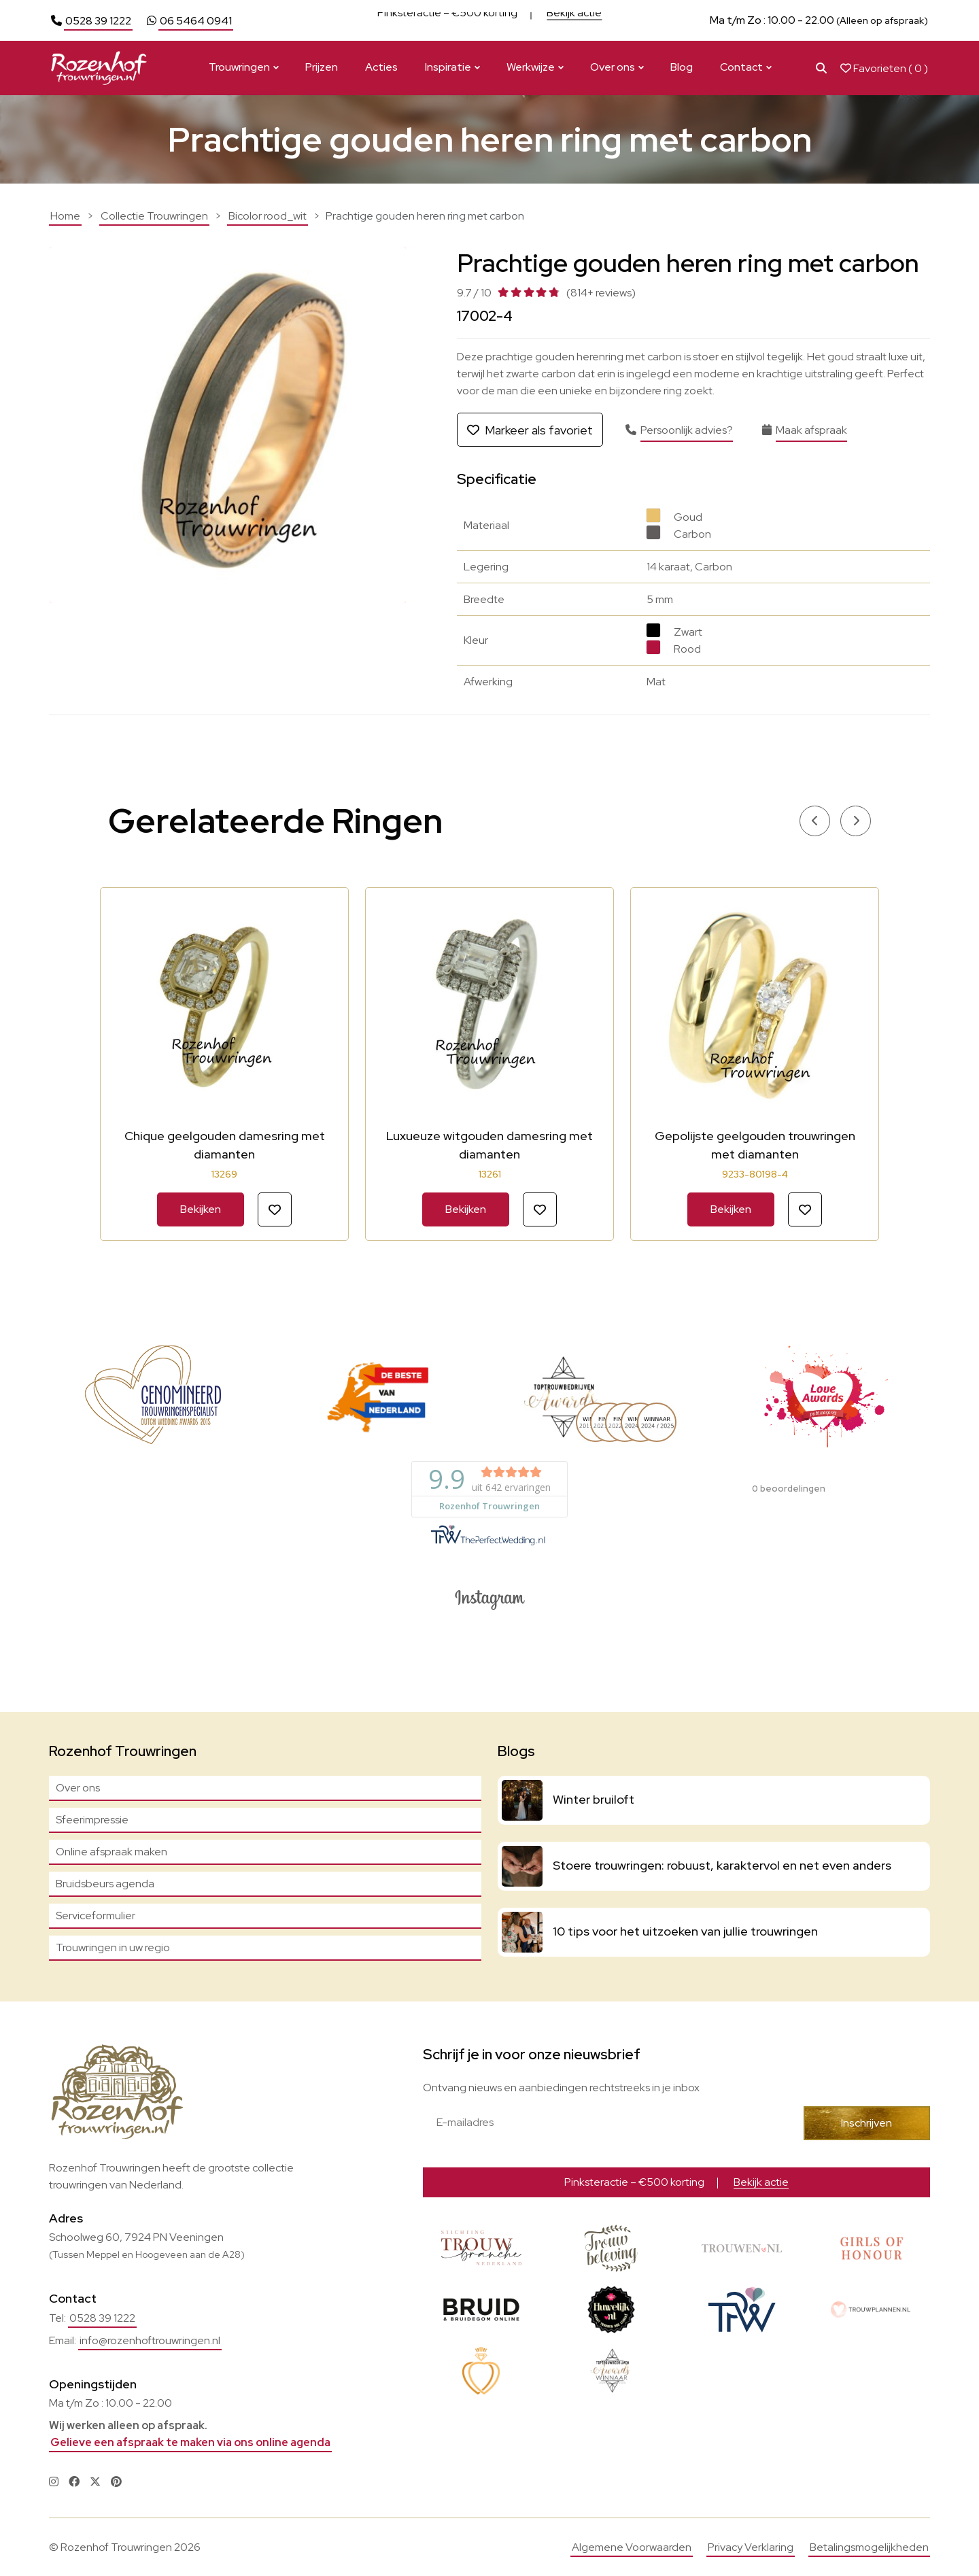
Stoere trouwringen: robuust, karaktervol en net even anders (722, 1865)
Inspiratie (448, 67)
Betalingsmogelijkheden (869, 2547)
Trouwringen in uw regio (113, 1947)
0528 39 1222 (98, 21)
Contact (741, 67)
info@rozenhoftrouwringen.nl (150, 2340)
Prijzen (321, 67)
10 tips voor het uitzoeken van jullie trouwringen (685, 1931)
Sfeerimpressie (92, 1820)
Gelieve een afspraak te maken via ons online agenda (190, 2442)
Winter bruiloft (593, 1799)
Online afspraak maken (111, 1851)
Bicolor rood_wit (267, 216)
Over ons (612, 67)
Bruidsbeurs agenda (105, 1883)
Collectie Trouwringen (154, 216)
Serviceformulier (95, 1915)
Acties (381, 67)
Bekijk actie (574, 20)
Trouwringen (239, 67)
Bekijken (200, 1209)
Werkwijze (530, 67)
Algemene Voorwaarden (631, 2547)
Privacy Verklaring (750, 2547)
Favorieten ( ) (884, 68)
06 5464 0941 (196, 21)
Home (65, 216)
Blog (681, 67)
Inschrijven (866, 2123)
